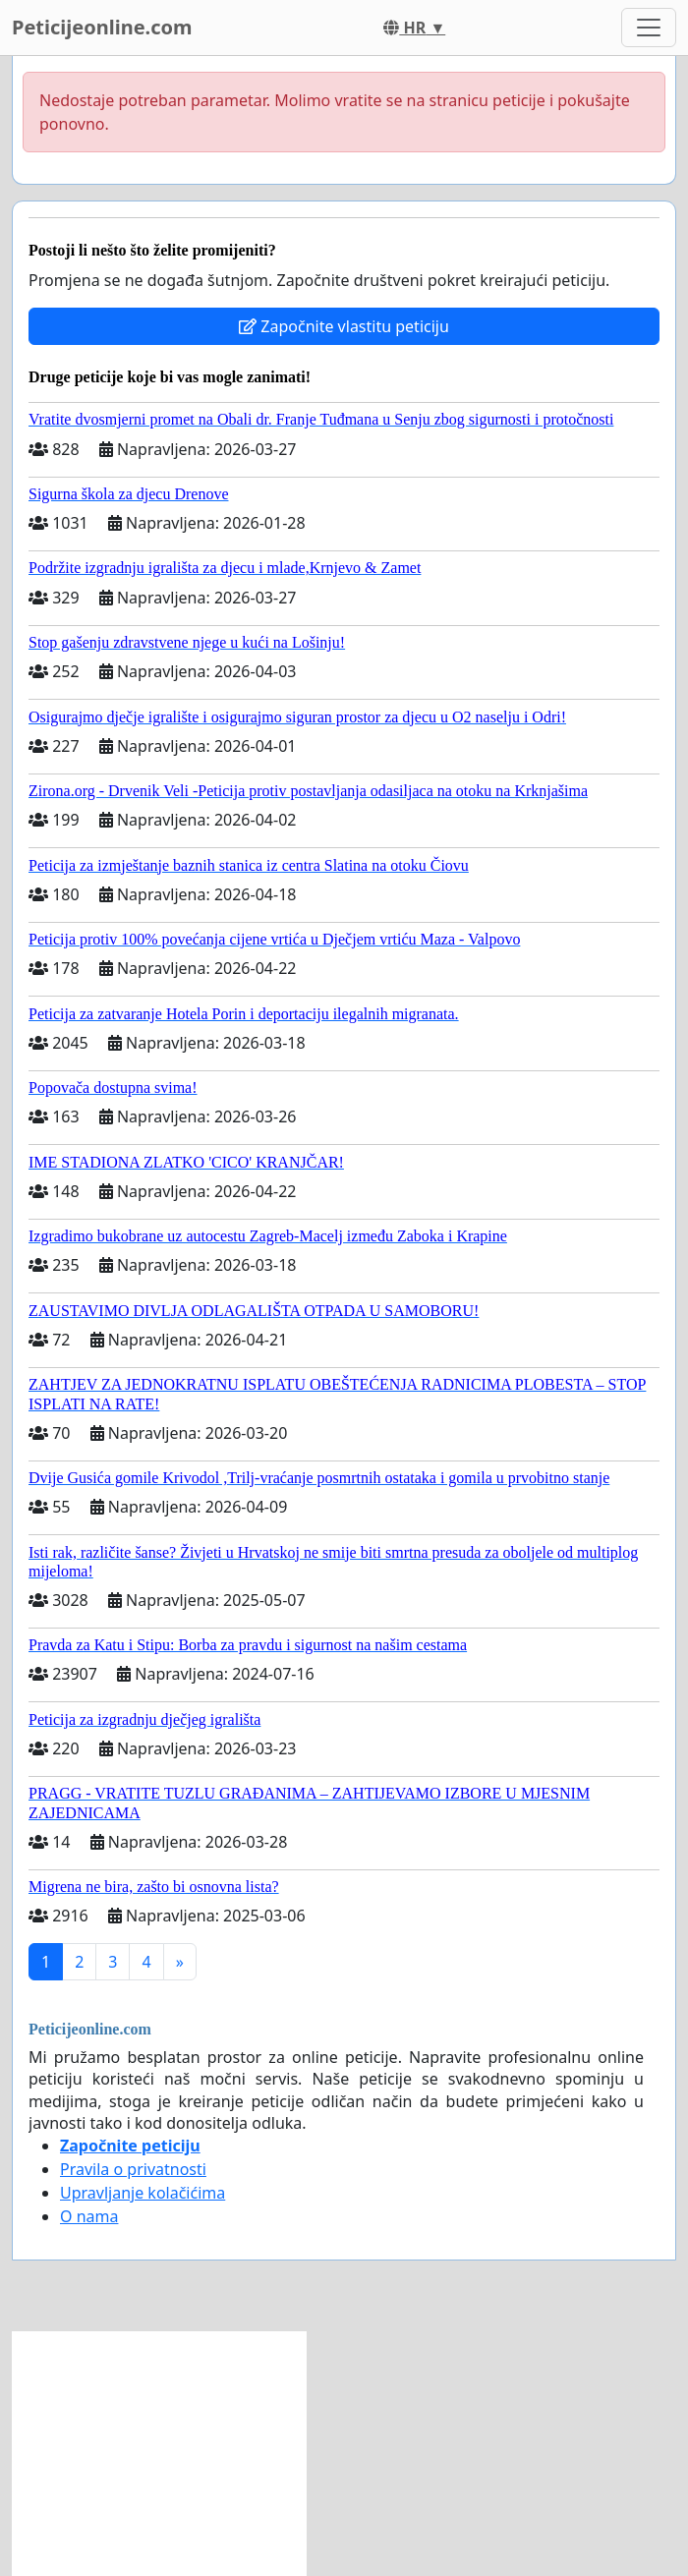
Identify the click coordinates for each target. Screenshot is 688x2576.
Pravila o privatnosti (133, 2169)
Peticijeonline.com (102, 27)
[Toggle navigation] (648, 27)
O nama (89, 2216)
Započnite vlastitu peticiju (344, 326)
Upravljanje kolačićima (142, 2193)
